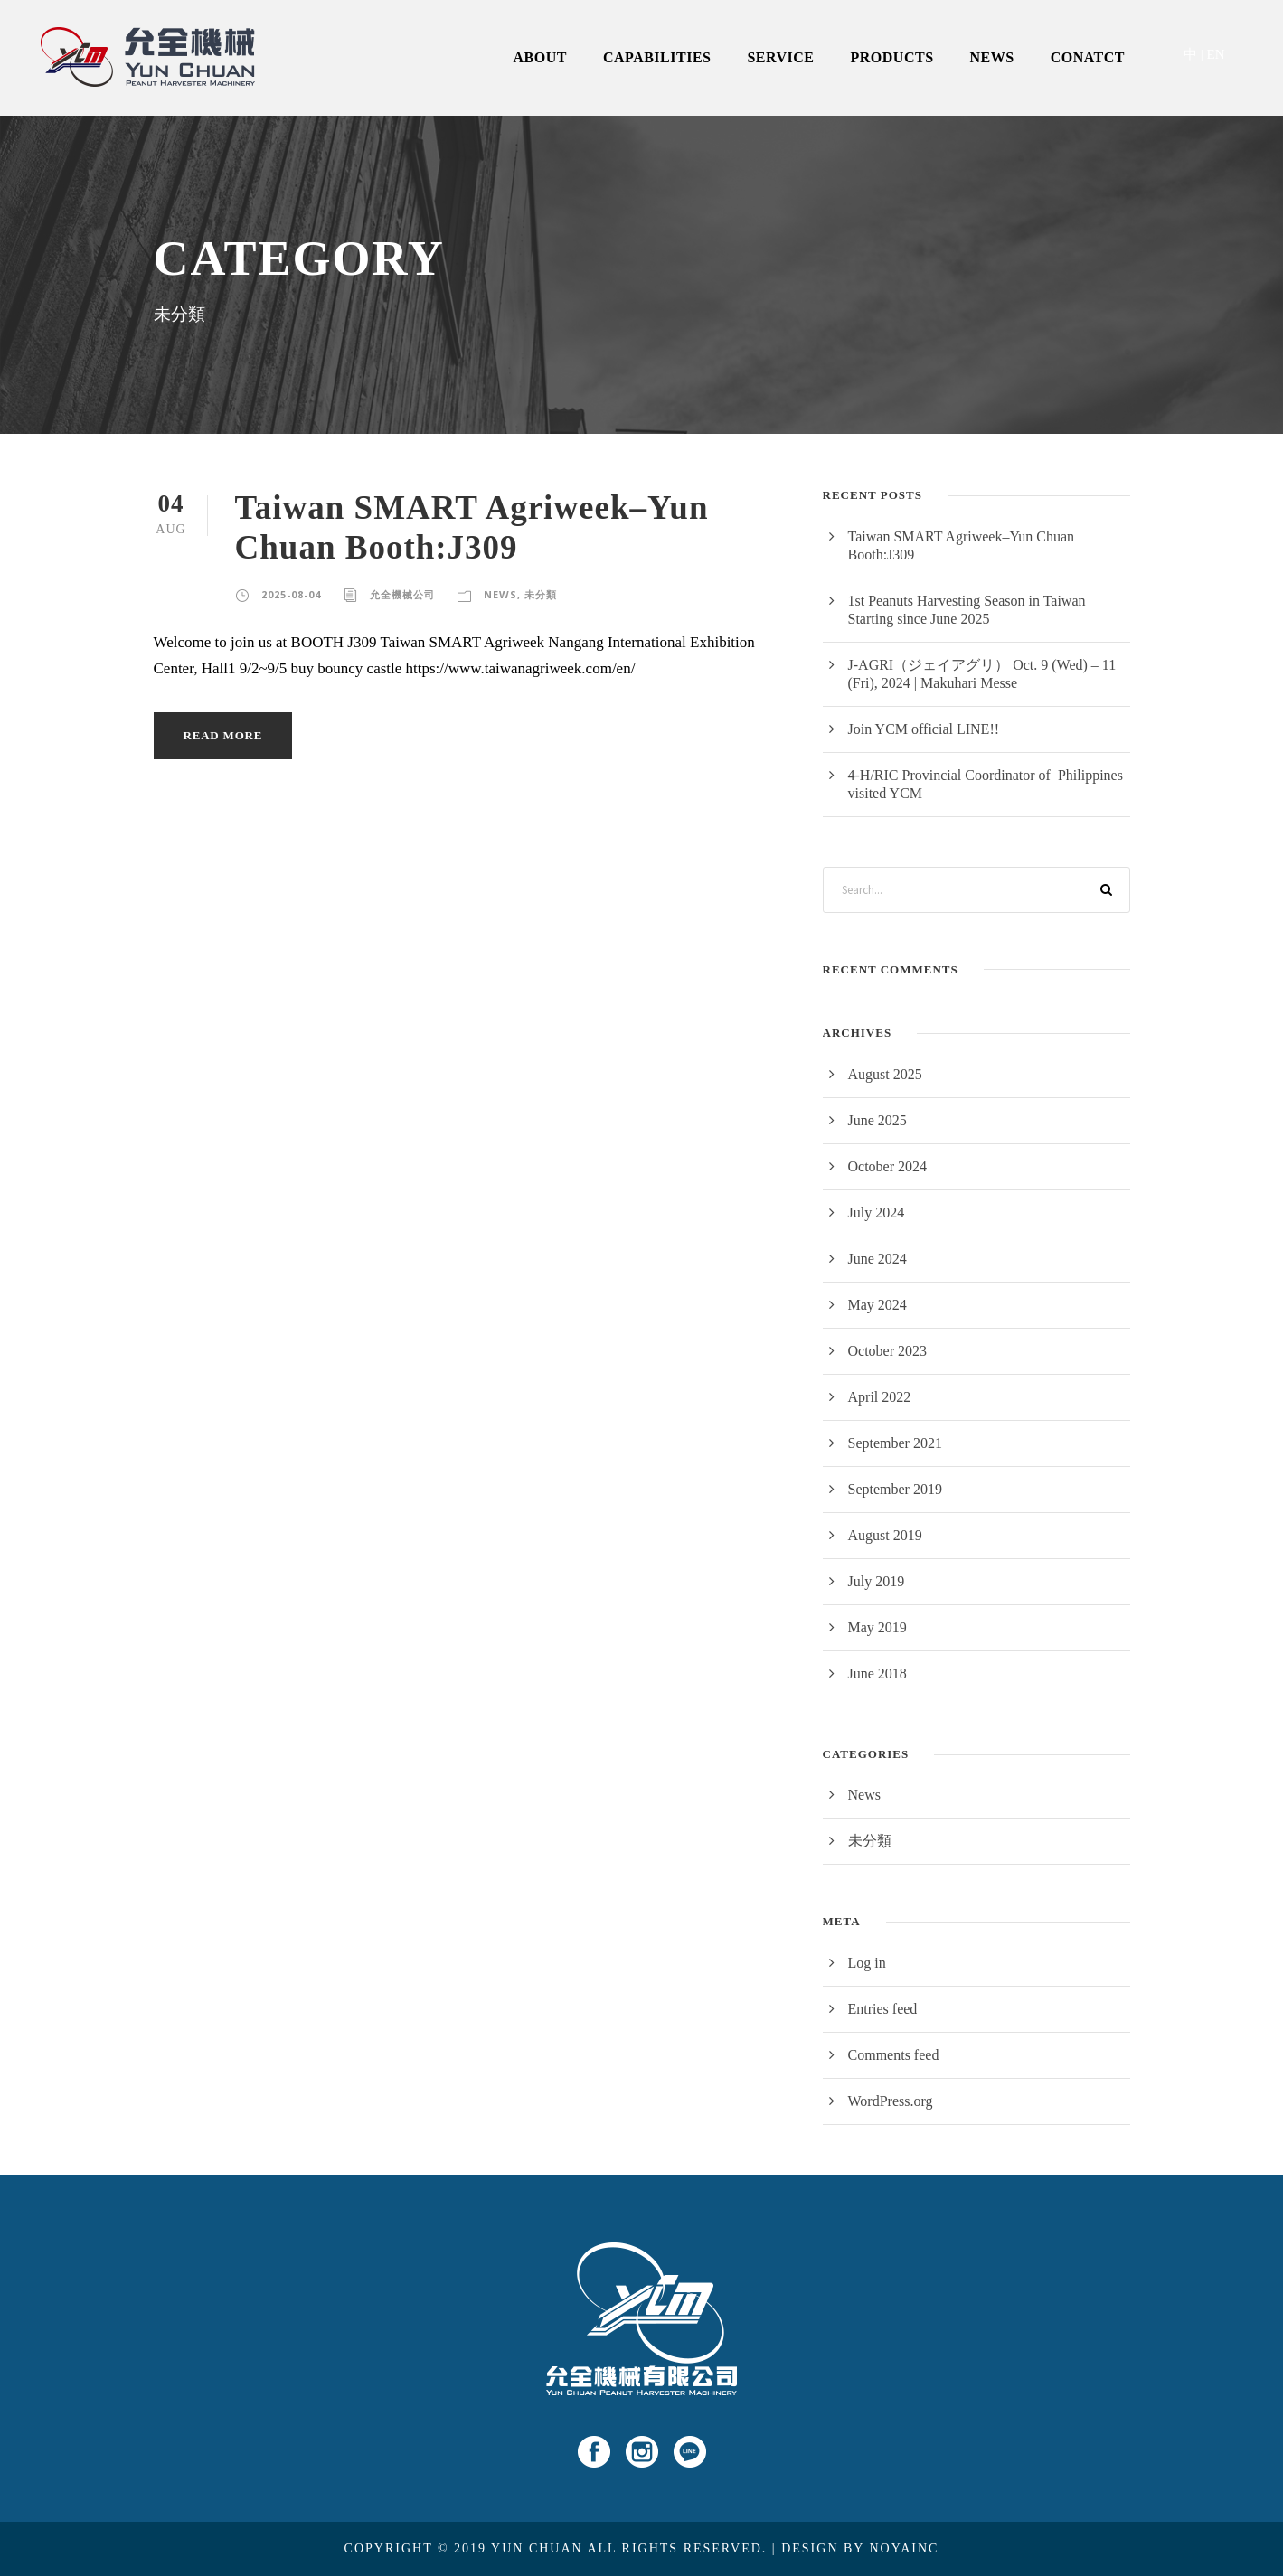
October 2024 (888, 1166)
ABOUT (540, 57)
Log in (867, 1962)
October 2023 (888, 1351)
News (500, 594)
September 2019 (895, 1489)
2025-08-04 (291, 594)
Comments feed (893, 2055)
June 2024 (877, 1258)
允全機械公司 (402, 594)
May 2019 (877, 1627)
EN (1216, 54)
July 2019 (876, 1581)
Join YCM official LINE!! (924, 729)
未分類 (540, 594)
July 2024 (876, 1212)
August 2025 (885, 1074)
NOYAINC (904, 2548)
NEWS (992, 57)
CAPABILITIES (657, 57)
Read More (223, 735)
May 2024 (877, 1304)
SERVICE (780, 57)
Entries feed (883, 2009)
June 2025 (877, 1120)
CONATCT (1088, 57)
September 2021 (895, 1443)
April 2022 (879, 1397)
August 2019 (885, 1535)
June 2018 (877, 1673)
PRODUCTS (892, 57)
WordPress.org (890, 2101)
